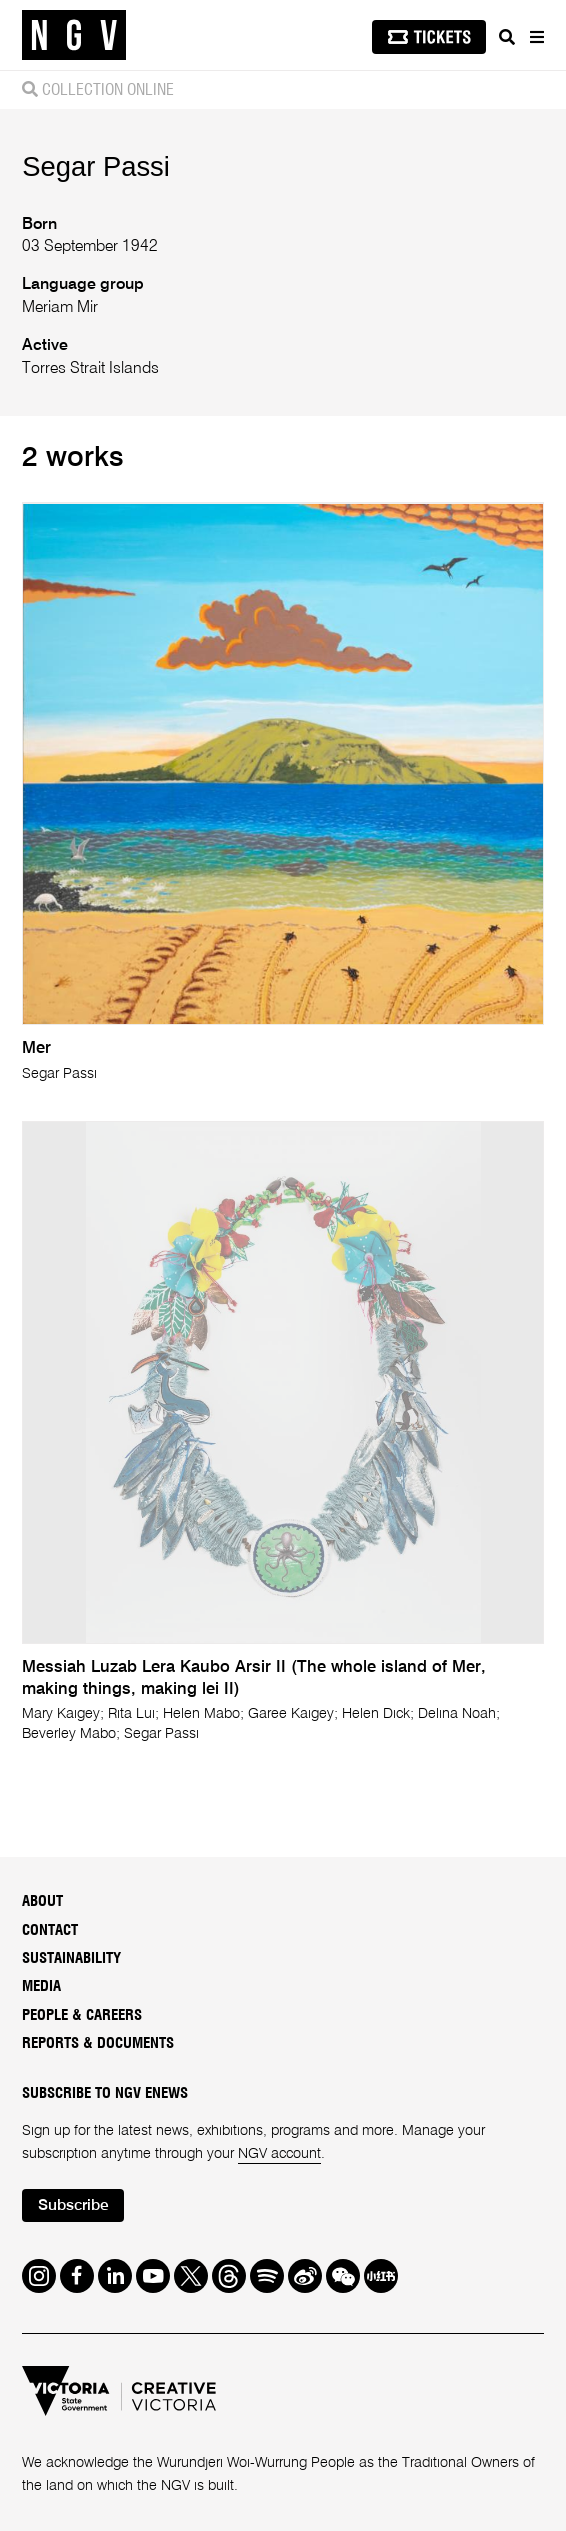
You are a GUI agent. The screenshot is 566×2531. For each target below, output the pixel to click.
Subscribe (73, 2206)
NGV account (279, 2154)
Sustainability (71, 1958)
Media (41, 1986)
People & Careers (82, 2015)
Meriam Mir (60, 308)
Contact (50, 1930)
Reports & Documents (98, 2043)
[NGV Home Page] (74, 35)
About (42, 1901)
